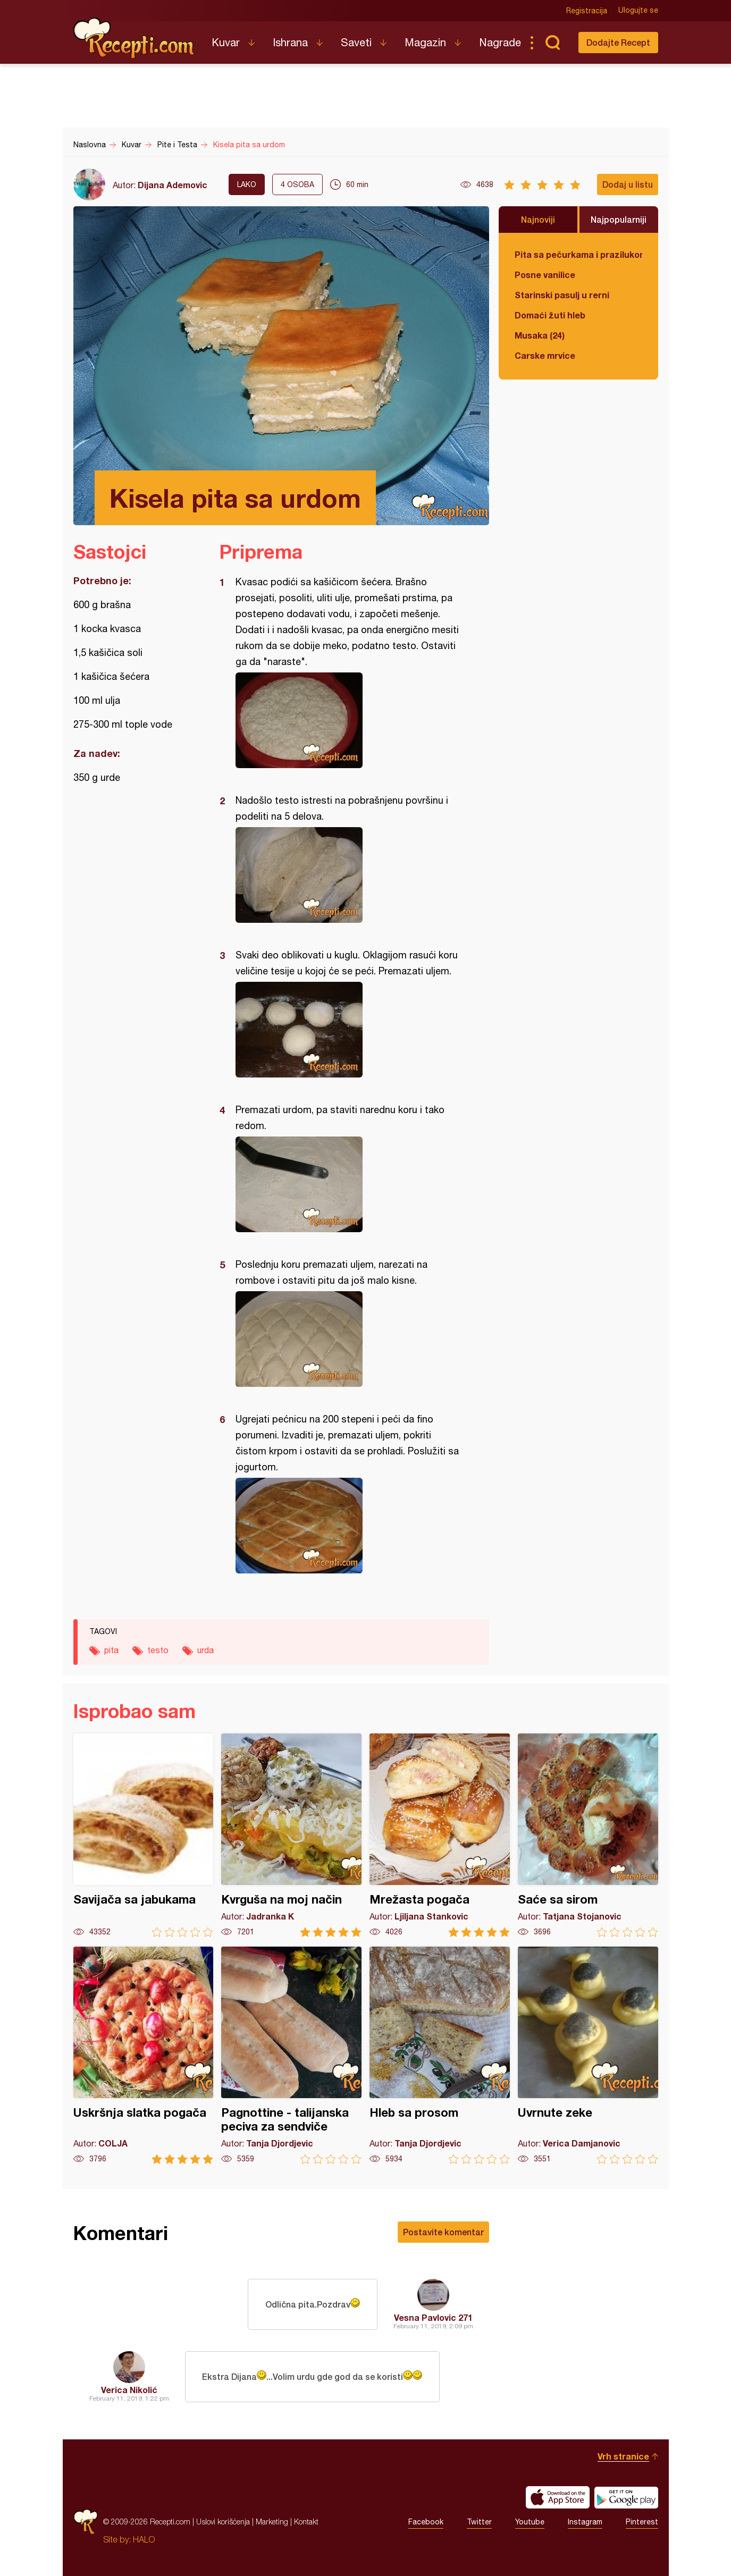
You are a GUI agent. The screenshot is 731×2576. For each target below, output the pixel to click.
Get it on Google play (626, 2497)
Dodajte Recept (618, 42)
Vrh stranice (623, 2456)
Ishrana (290, 42)
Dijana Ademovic (172, 185)
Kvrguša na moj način (291, 1835)
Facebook (425, 2522)
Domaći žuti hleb (550, 315)
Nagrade (500, 42)
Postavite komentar (443, 2232)
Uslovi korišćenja (223, 2521)
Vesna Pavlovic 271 (433, 2317)
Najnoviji (538, 219)
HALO (144, 2539)
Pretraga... (552, 42)
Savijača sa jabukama (143, 1835)
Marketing (272, 2521)
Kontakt (306, 2521)
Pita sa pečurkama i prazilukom (578, 254)
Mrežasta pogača (439, 1835)
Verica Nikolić (129, 2390)
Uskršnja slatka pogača (143, 2055)
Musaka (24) (540, 335)
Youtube (529, 2522)
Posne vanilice (545, 275)
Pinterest (642, 2522)
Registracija (586, 10)
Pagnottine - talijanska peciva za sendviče (291, 2055)
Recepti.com (134, 38)
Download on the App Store (558, 2497)
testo (158, 1650)
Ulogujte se (638, 10)
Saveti (356, 42)
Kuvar (226, 42)
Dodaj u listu (627, 184)
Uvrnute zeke (588, 2055)
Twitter (479, 2522)
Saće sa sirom (588, 1835)
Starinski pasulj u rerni (562, 295)
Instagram (585, 2522)
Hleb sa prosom (439, 2055)
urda (205, 1650)
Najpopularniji (618, 219)
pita (111, 1650)
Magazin (425, 42)
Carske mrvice (545, 355)
